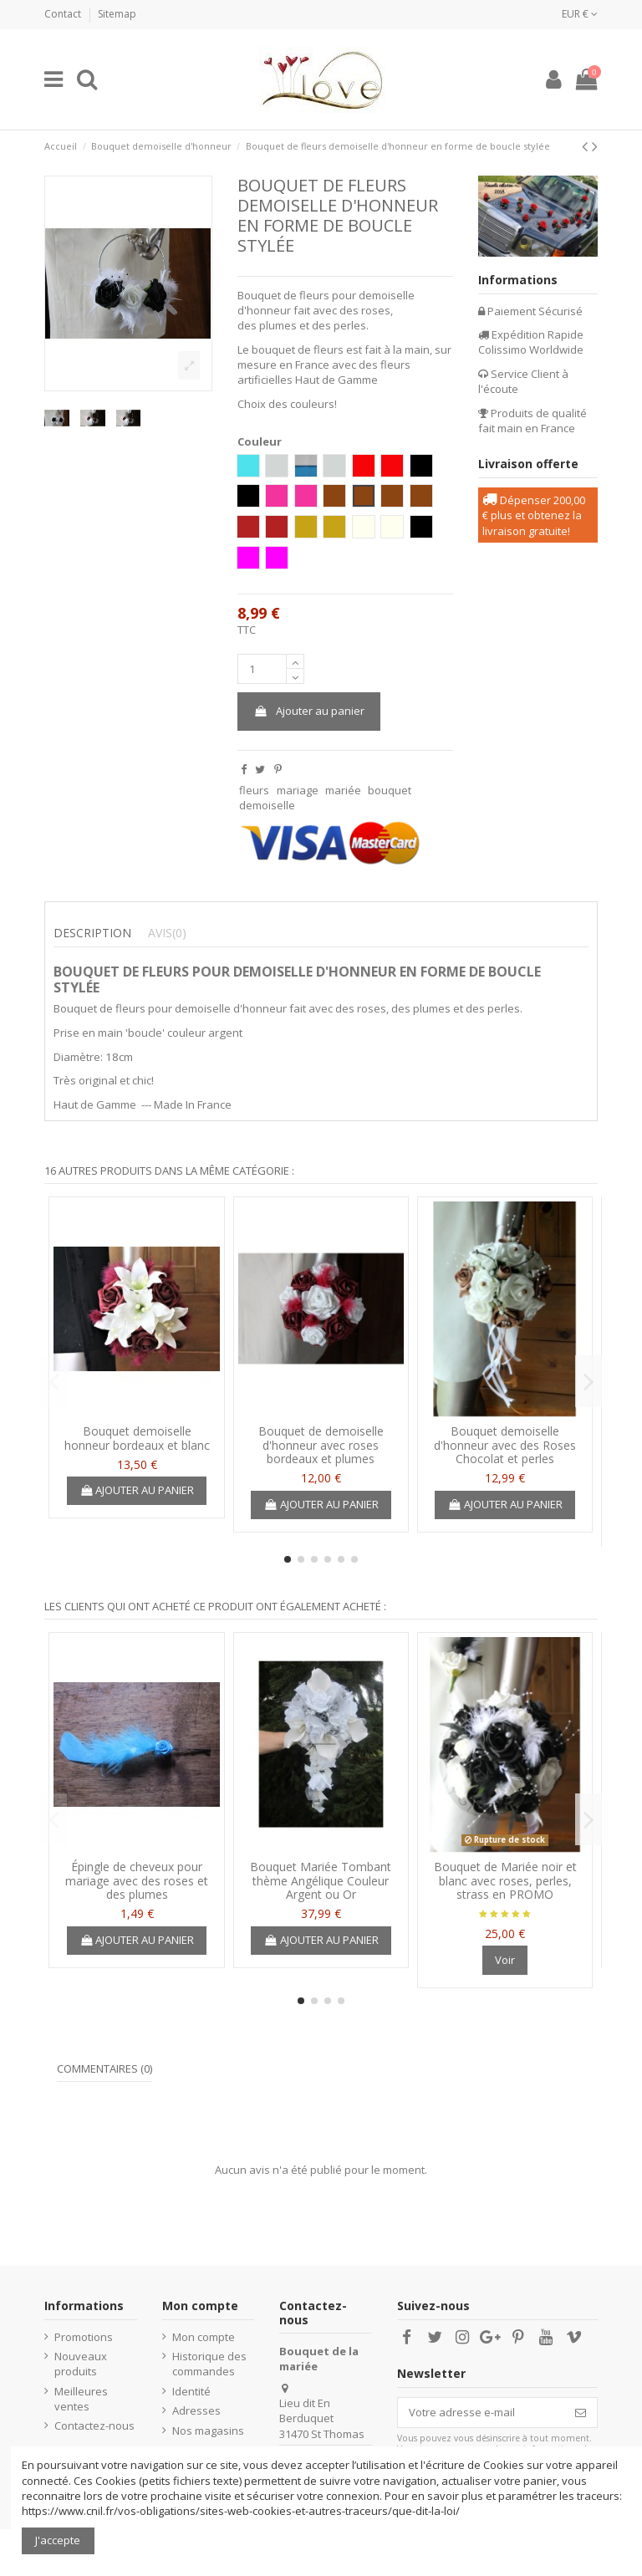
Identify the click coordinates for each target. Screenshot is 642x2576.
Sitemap (117, 14)
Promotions (83, 2336)
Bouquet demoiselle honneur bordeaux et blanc (137, 1438)
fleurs (254, 790)
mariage (297, 790)
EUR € (580, 14)
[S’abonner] (580, 2412)
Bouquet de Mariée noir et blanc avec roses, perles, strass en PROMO (505, 1881)
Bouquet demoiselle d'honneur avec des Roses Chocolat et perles (505, 1445)
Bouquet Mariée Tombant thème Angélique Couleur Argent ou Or (320, 1881)
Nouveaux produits (80, 2364)
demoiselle (267, 805)
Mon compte (203, 2336)
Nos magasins (208, 2430)
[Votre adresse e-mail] (481, 2412)
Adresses (196, 2410)
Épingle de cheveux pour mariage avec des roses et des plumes (136, 1881)
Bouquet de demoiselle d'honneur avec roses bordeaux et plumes (321, 1445)
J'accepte (57, 2540)
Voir (505, 1959)
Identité (191, 2391)
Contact (64, 14)
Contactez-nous (94, 2425)
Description (92, 933)
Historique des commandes (209, 2364)
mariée (343, 790)
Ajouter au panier (308, 710)
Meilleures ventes (81, 2399)
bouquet (389, 790)
